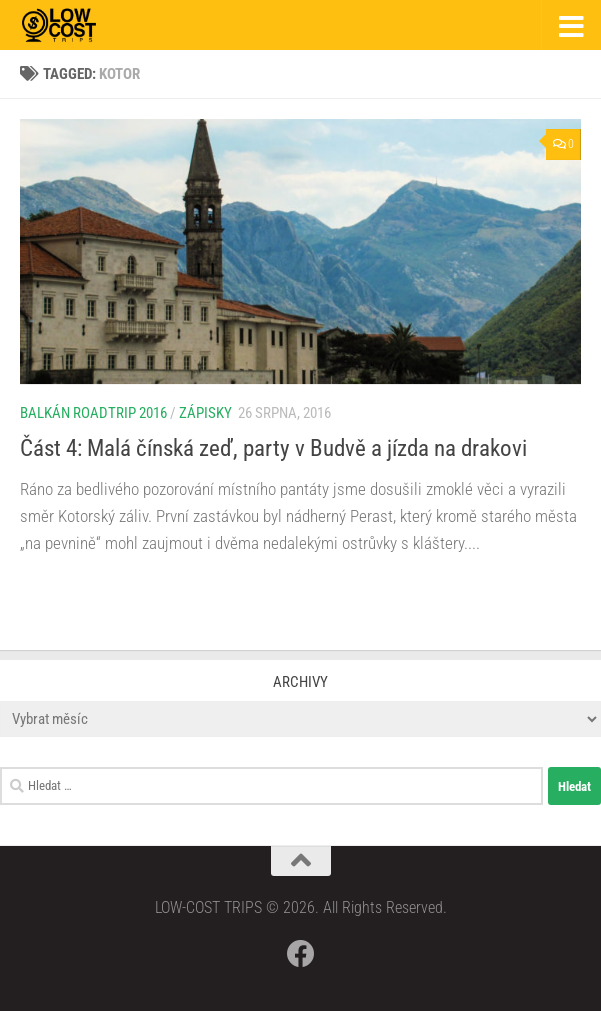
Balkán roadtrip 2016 (93, 413)
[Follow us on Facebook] (301, 954)
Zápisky (205, 413)
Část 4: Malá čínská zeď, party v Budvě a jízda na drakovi (273, 448)
